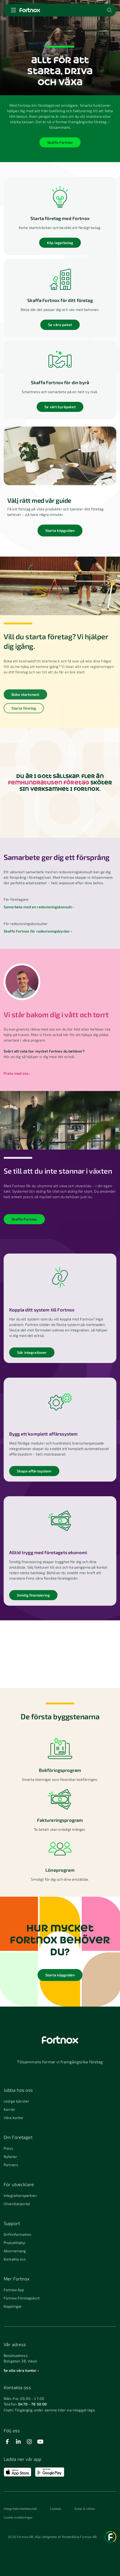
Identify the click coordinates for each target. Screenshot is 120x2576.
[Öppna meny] (13, 10)
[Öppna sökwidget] (110, 10)
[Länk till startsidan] (30, 10)
